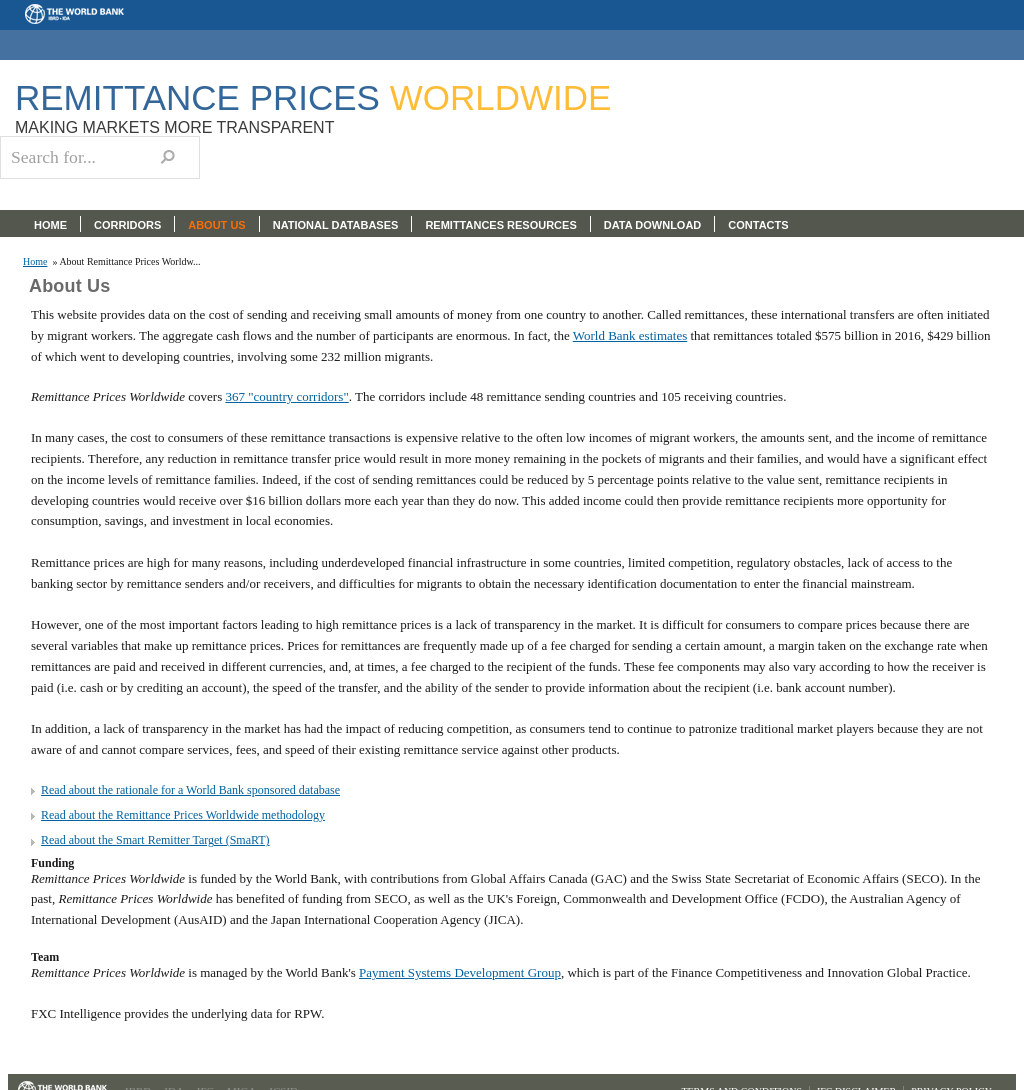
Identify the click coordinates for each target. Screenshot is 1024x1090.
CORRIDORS (127, 225)
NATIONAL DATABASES (336, 225)
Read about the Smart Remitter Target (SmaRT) (155, 840)
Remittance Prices (313, 97)
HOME (50, 225)
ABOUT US (216, 225)
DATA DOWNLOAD (653, 225)
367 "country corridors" (286, 396)
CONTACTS (758, 225)
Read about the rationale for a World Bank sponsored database (190, 790)
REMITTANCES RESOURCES (500, 225)
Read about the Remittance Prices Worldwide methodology (183, 815)
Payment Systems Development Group (460, 972)
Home (35, 262)
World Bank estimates (630, 335)
